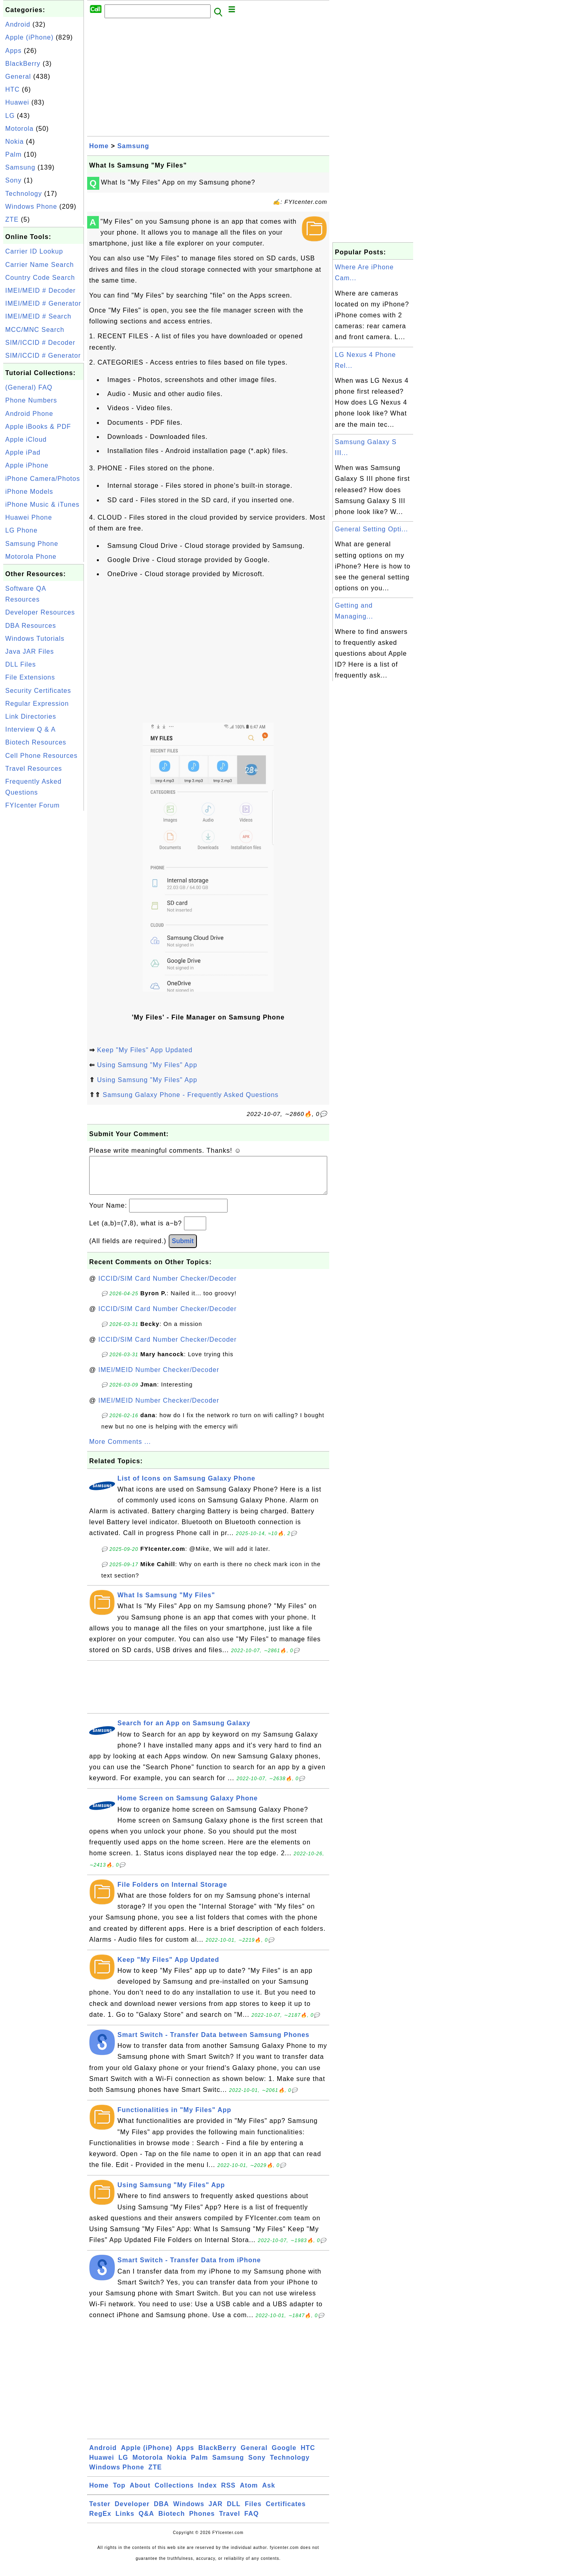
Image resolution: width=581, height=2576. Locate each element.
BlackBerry (22, 63)
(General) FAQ (28, 387)
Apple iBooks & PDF (38, 426)
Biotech (172, 2521)
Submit (183, 1249)
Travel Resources (33, 768)
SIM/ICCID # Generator (43, 355)
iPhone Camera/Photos (42, 478)
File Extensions (30, 677)
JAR (216, 2512)
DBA (161, 2512)
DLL (233, 2512)
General (18, 76)
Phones (202, 2521)
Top (119, 2493)
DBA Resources (30, 625)
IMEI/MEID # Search (38, 316)
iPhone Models (29, 491)
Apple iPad (22, 452)
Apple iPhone (26, 465)
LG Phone (21, 530)
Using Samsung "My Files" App (147, 1064)
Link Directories (30, 716)
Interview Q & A (30, 729)
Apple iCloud (26, 439)
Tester (100, 2512)
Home (99, 146)
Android (17, 24)
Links (124, 2521)
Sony (13, 180)
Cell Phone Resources (41, 755)
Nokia (14, 141)
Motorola (19, 128)
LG (10, 115)
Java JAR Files (29, 651)
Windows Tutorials (35, 638)
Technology (23, 193)
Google (284, 2455)
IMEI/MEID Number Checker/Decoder (158, 1377)
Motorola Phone (30, 556)
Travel (229, 2521)
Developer (132, 2512)
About (140, 2493)
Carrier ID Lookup (34, 251)
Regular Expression (37, 703)
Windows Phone (31, 206)
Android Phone (29, 413)
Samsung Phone (31, 543)
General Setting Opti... (371, 529)
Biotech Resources (35, 742)
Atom (249, 2493)
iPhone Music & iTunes (42, 504)
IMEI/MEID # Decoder (40, 290)
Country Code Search (40, 277)
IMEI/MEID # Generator (43, 303)
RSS (228, 2493)
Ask (268, 2493)
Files (253, 2512)
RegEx (100, 2521)
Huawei (17, 102)
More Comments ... (120, 1449)
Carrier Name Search (39, 264)
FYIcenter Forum (32, 805)
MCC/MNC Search (34, 329)
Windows (188, 2512)
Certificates (286, 2512)
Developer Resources (40, 612)
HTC (12, 89)
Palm (13, 154)
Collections (174, 2493)
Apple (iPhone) (29, 37)
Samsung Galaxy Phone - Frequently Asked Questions (190, 1094)
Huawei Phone (28, 517)
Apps (13, 50)
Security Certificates (38, 690)
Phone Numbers (31, 400)
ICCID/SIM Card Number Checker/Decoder (167, 1286)
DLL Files (20, 664)
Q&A (147, 2521)
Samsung (20, 167)
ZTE (12, 219)
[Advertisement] (43, 934)
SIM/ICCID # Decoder (40, 342)
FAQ (252, 2521)
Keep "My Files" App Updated (144, 1050)
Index (207, 2493)
